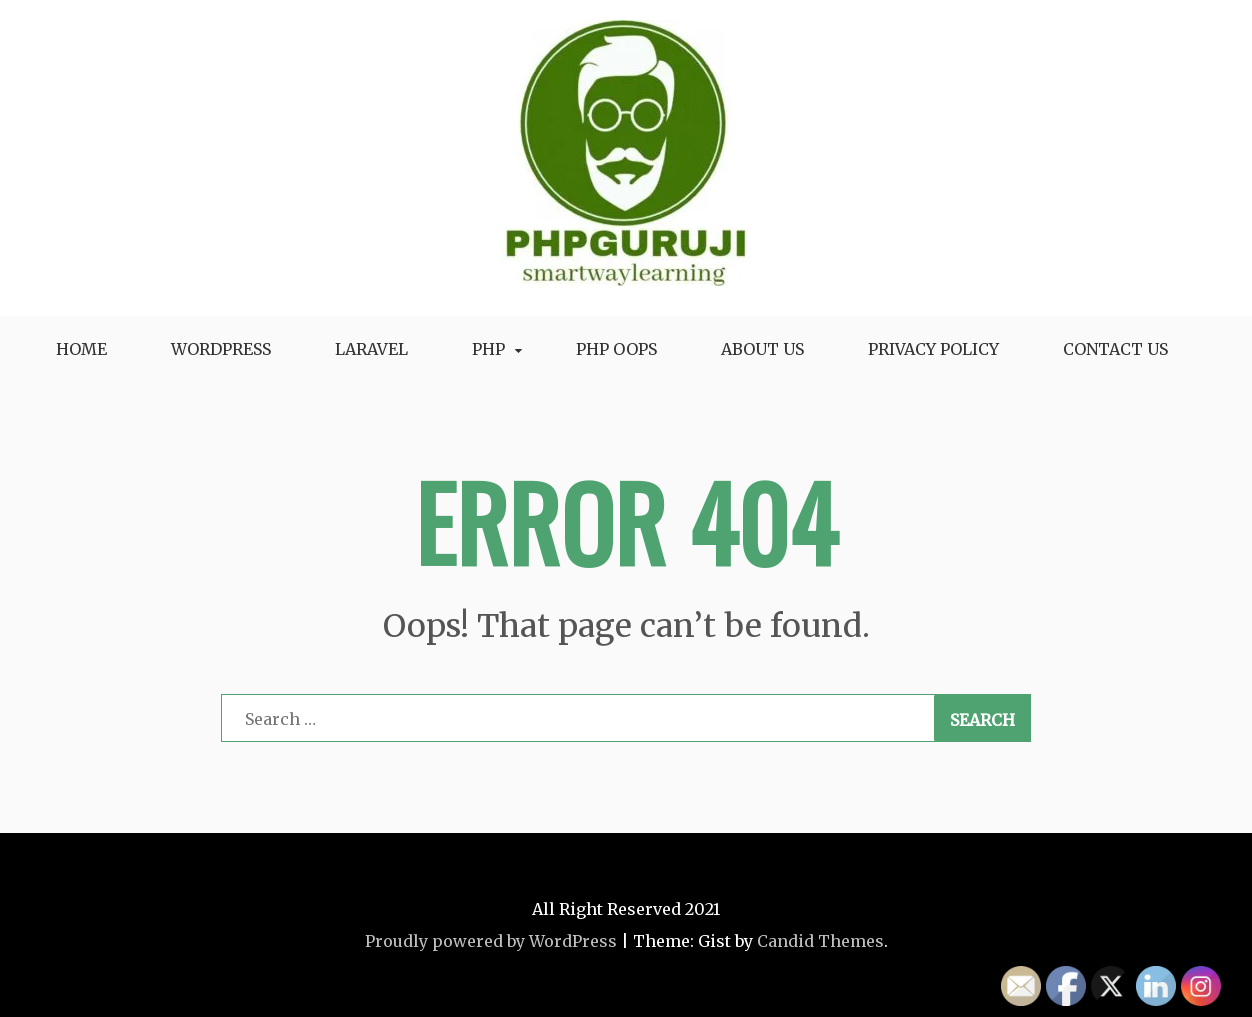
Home (81, 349)
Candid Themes (820, 941)
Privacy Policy (933, 349)
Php (488, 349)
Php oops (616, 349)
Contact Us (1115, 349)
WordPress (221, 349)
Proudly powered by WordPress (491, 941)
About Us (762, 349)
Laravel (371, 349)
